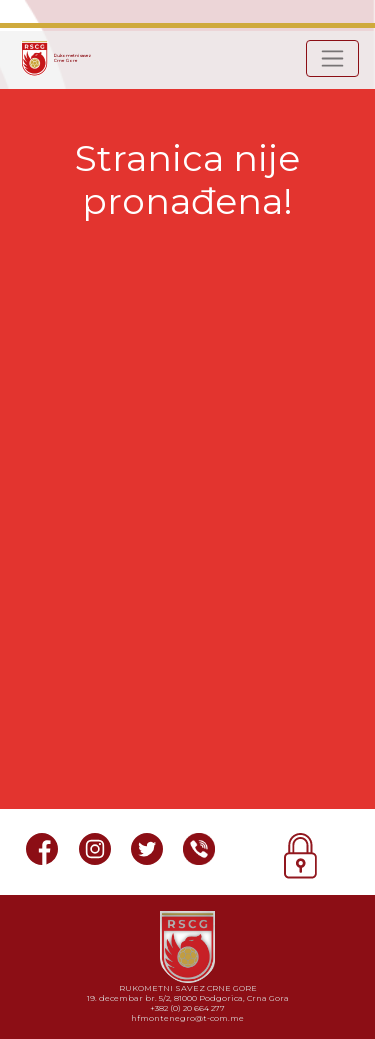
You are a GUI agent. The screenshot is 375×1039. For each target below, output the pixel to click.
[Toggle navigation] (332, 58)
